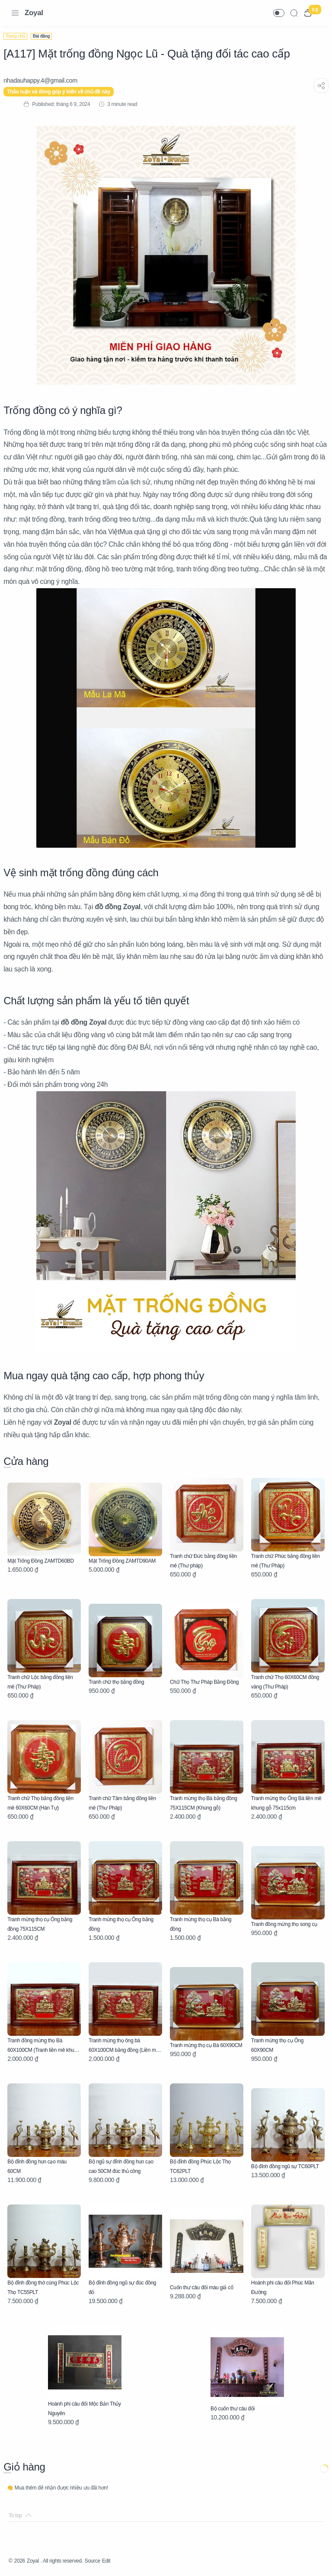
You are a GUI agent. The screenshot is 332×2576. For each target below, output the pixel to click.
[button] (278, 13)
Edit (125, 2560)
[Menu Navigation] (15, 13)
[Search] (294, 13)
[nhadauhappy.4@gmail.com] (46, 80)
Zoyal (34, 13)
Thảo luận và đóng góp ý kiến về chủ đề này (63, 92)
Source (108, 2560)
